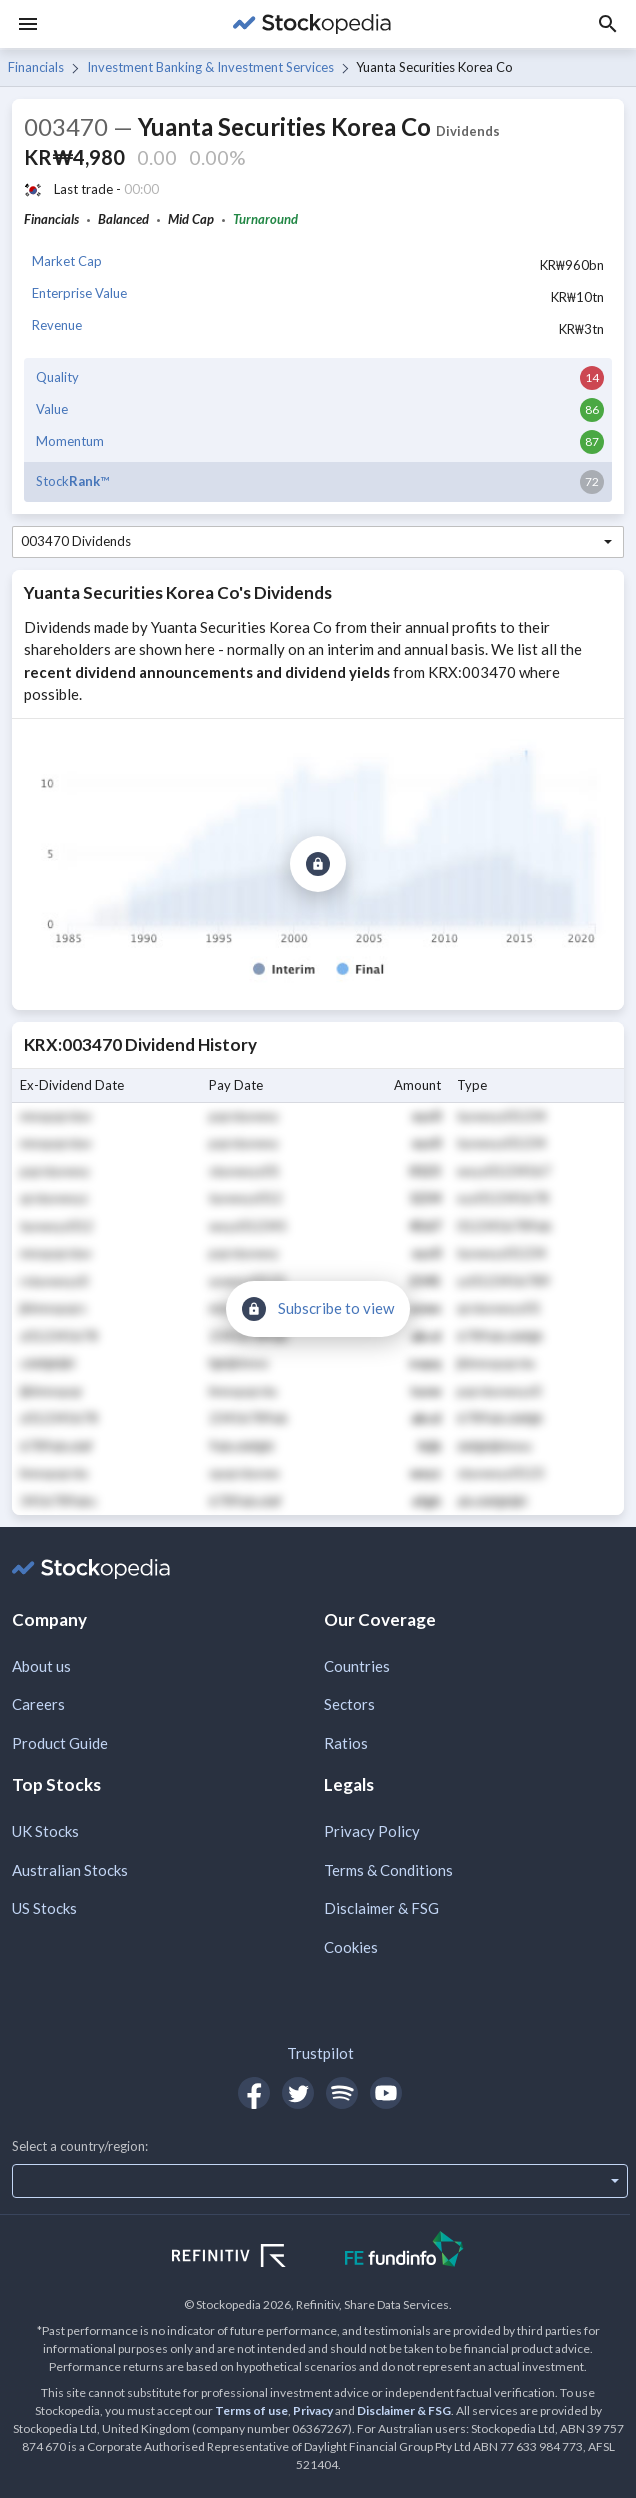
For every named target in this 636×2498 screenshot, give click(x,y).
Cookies (351, 1947)
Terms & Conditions (388, 1870)
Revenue (57, 325)
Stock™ (72, 481)
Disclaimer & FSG (381, 1908)
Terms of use (251, 2410)
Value (52, 409)
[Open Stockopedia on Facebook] (254, 2093)
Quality (57, 377)
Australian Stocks (70, 1870)
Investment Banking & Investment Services (210, 67)
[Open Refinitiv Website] (250, 2258)
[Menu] (28, 24)
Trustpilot (320, 2053)
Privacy (313, 2410)
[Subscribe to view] (318, 864)
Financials (36, 67)
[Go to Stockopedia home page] (312, 24)
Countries (357, 1666)
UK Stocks (45, 1831)
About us (41, 1666)
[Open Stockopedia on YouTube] (386, 2093)
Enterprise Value (79, 293)
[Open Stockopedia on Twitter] (298, 2093)
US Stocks (44, 1908)
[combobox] (318, 542)
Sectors (349, 1704)
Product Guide (60, 1743)
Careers (38, 1704)
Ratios (346, 1743)
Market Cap (67, 261)
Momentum (70, 441)
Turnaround (265, 219)
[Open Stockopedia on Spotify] (342, 2093)
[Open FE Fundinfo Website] (404, 2251)
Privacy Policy (372, 1831)
